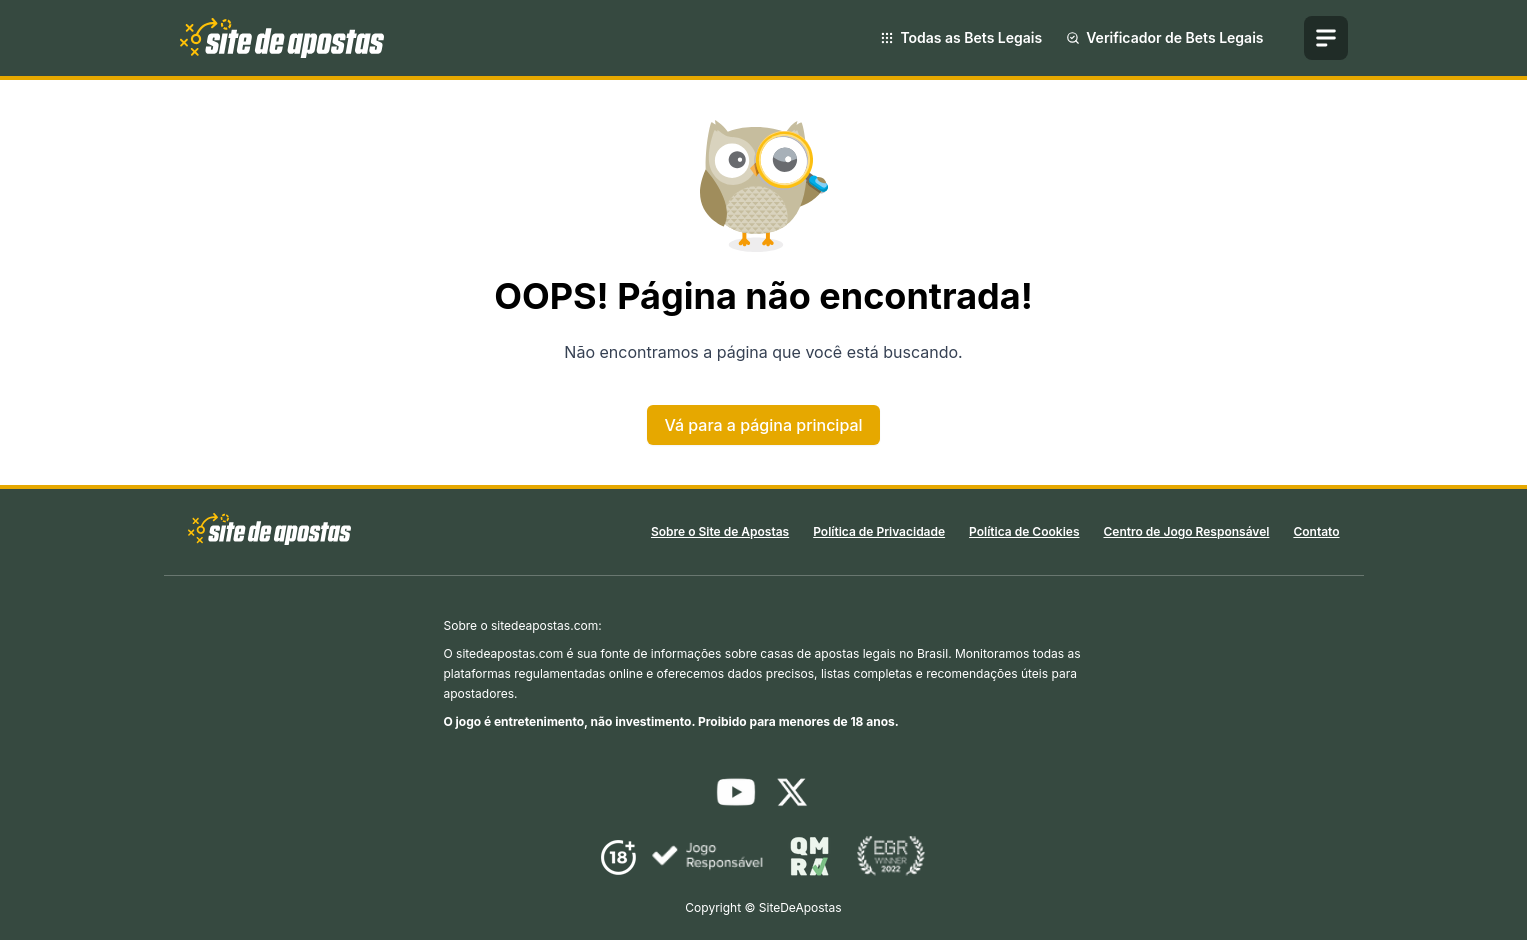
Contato (1316, 531)
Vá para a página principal (763, 425)
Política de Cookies (1024, 531)
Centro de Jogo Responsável (1186, 531)
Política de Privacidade (879, 531)
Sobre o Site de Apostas (720, 531)
